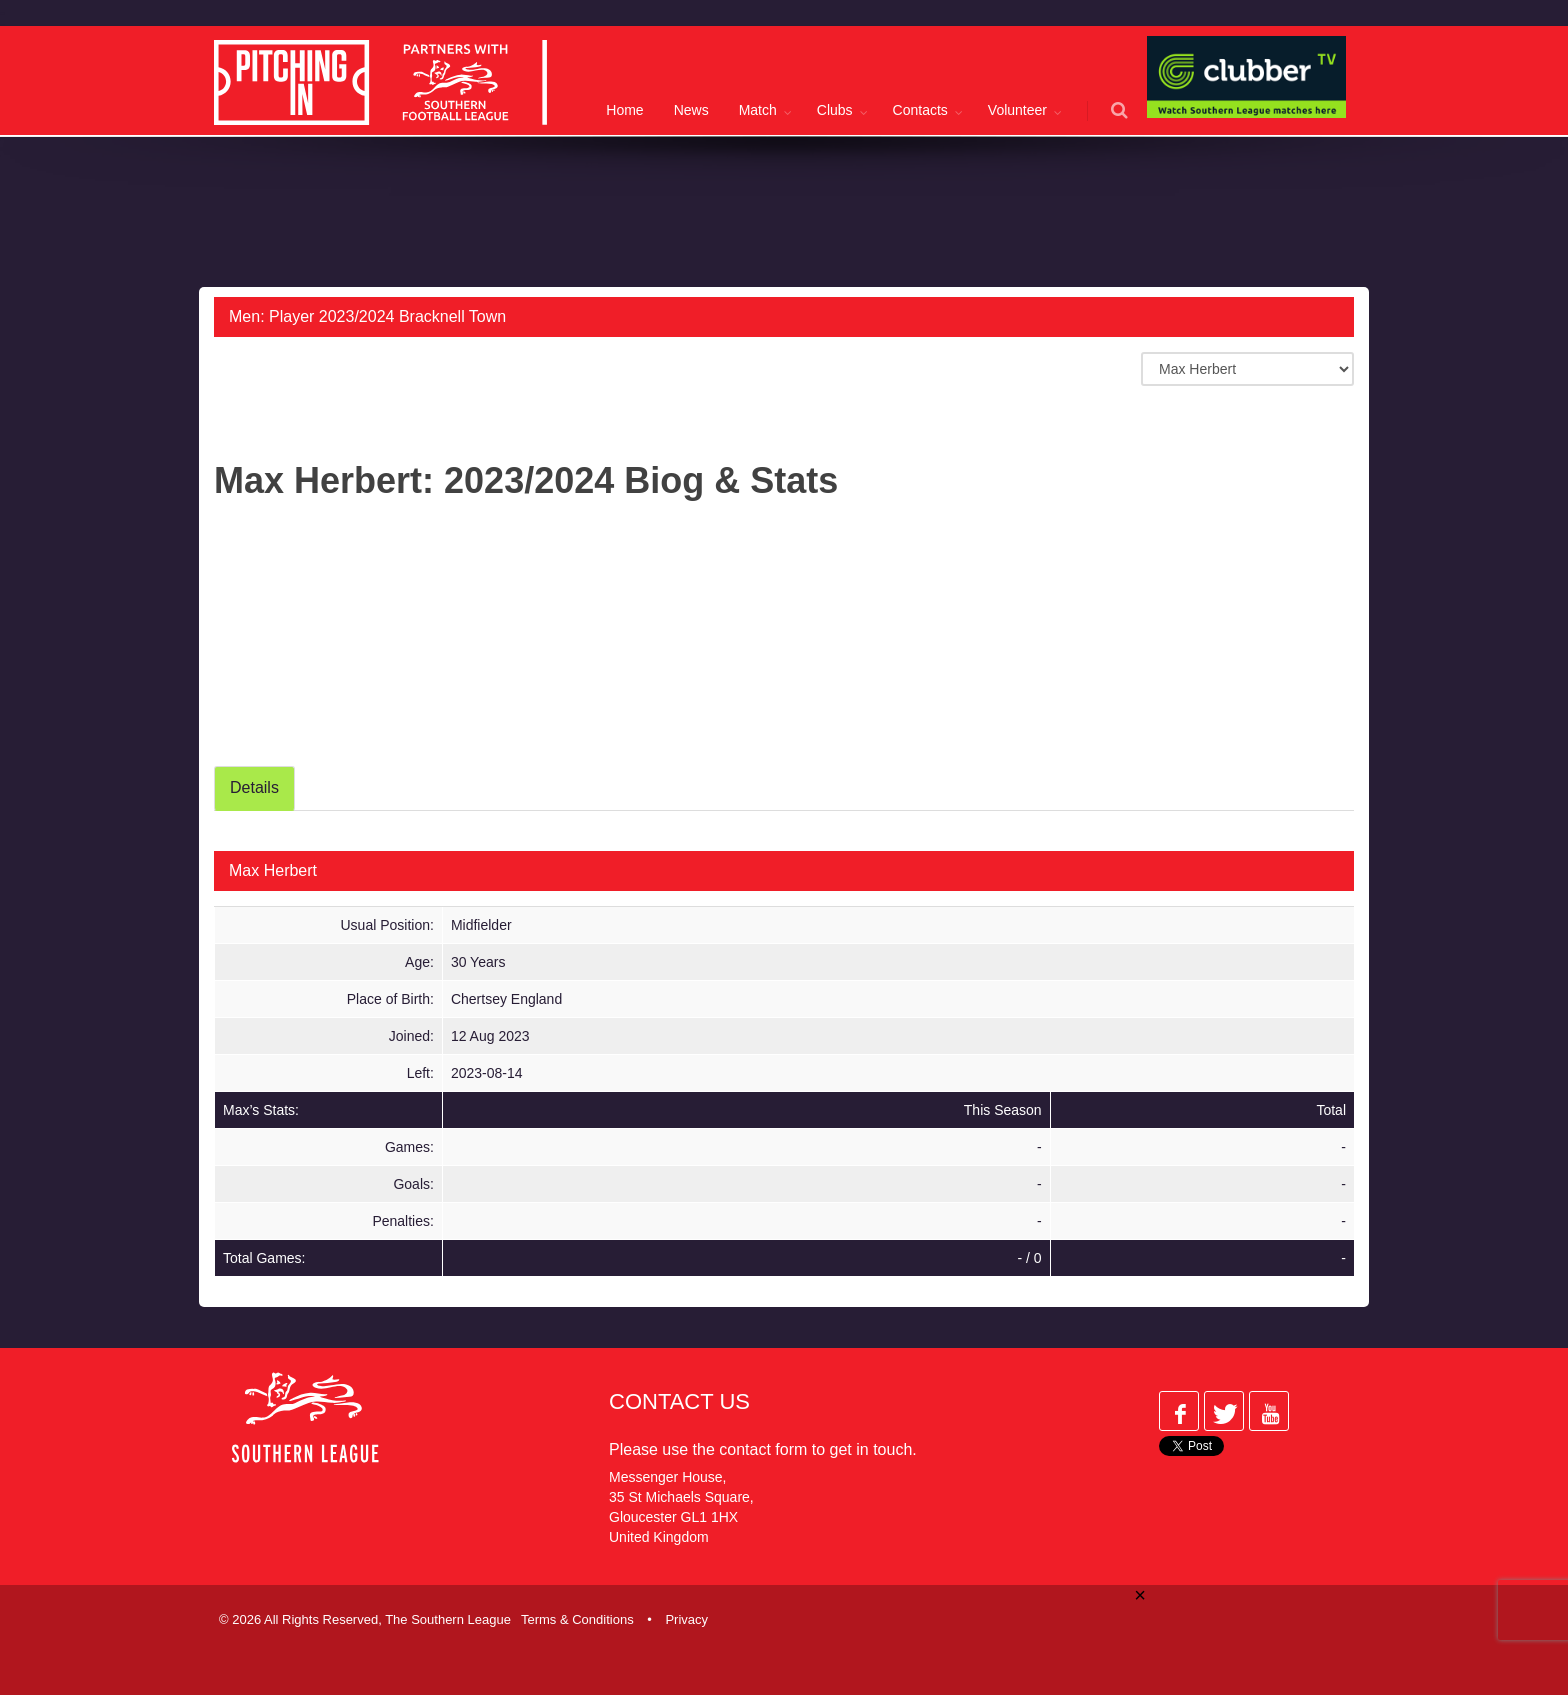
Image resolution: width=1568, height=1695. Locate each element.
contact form (763, 1449)
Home (624, 110)
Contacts (920, 110)
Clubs (835, 110)
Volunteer (1017, 110)
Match (758, 110)
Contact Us (679, 1401)
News (691, 110)
